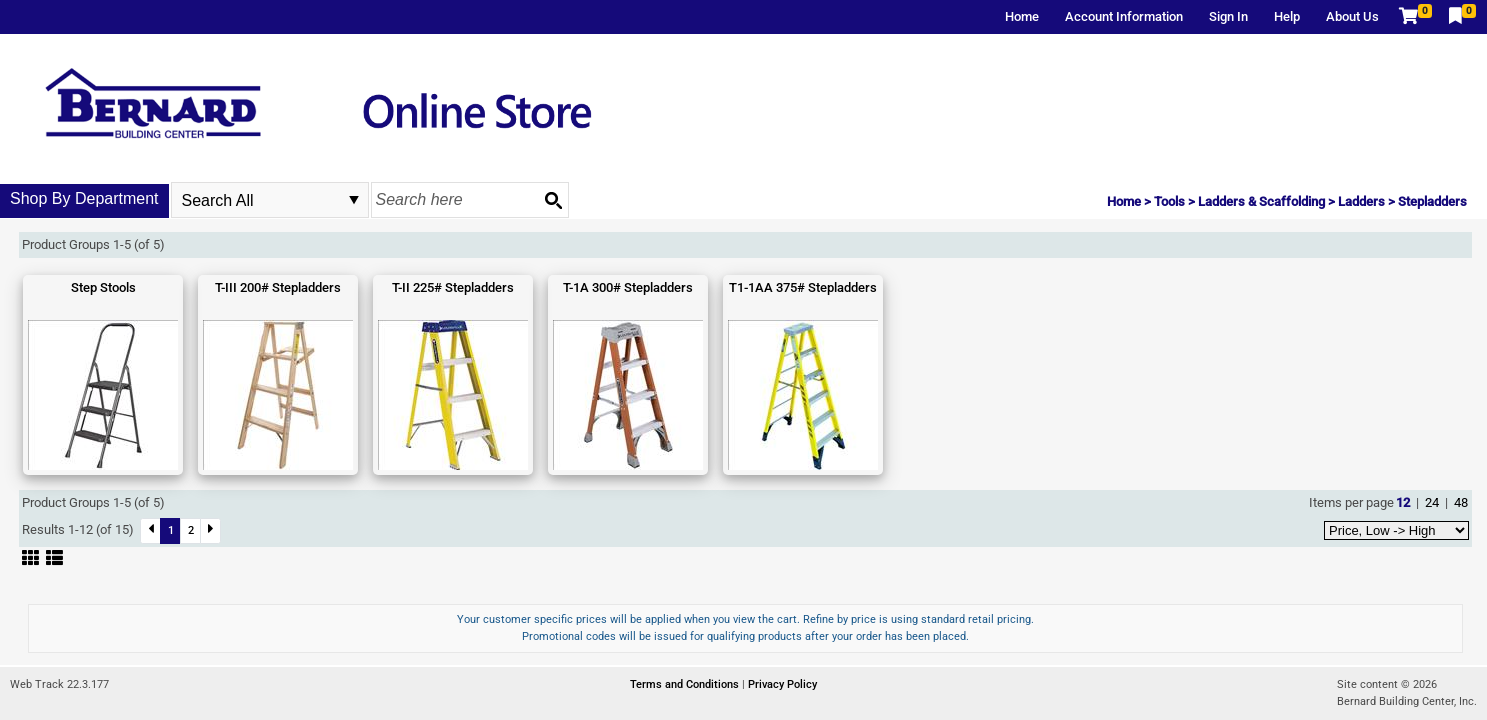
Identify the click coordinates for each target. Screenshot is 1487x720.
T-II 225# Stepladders (453, 287)
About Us (1352, 16)
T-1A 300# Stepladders (628, 287)
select (354, 200)
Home (1022, 16)
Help (1287, 16)
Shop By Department (84, 198)
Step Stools (103, 287)
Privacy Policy (782, 684)
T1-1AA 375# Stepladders (803, 287)
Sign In (1228, 16)
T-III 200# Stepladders (278, 287)
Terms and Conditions (686, 684)
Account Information (1124, 16)
